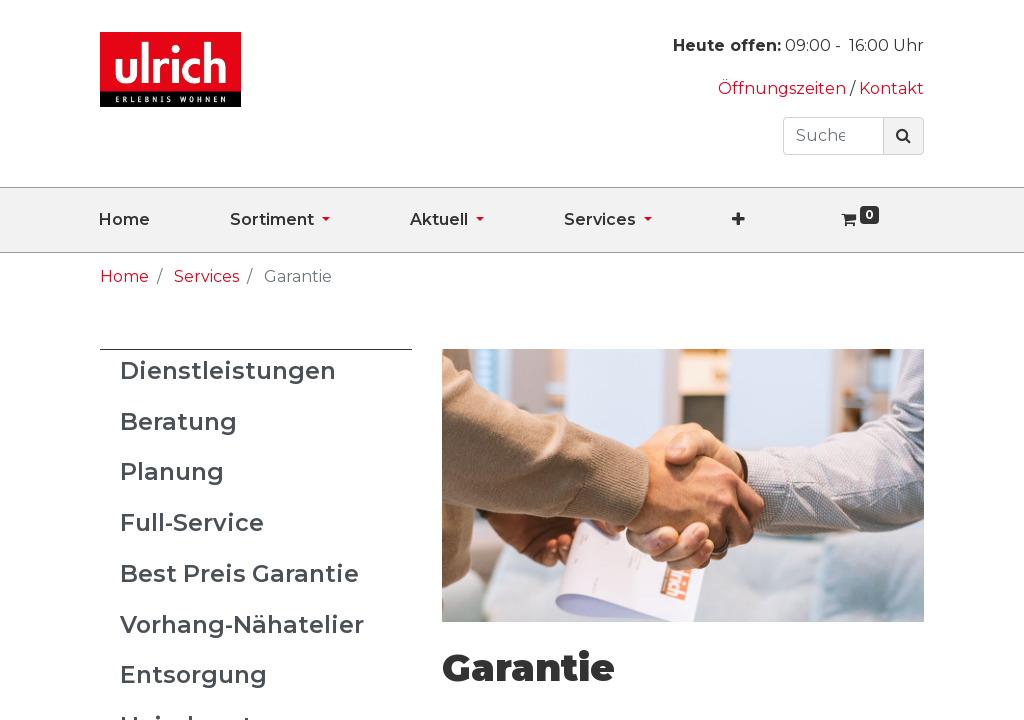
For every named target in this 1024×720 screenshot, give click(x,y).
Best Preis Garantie (239, 573)
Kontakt (891, 88)
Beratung (178, 421)
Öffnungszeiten (784, 88)
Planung (172, 471)
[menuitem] (164, 220)
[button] (778, 220)
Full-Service (192, 522)
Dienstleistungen (228, 370)
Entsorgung (193, 674)
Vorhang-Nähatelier (242, 624)
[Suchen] (903, 136)
